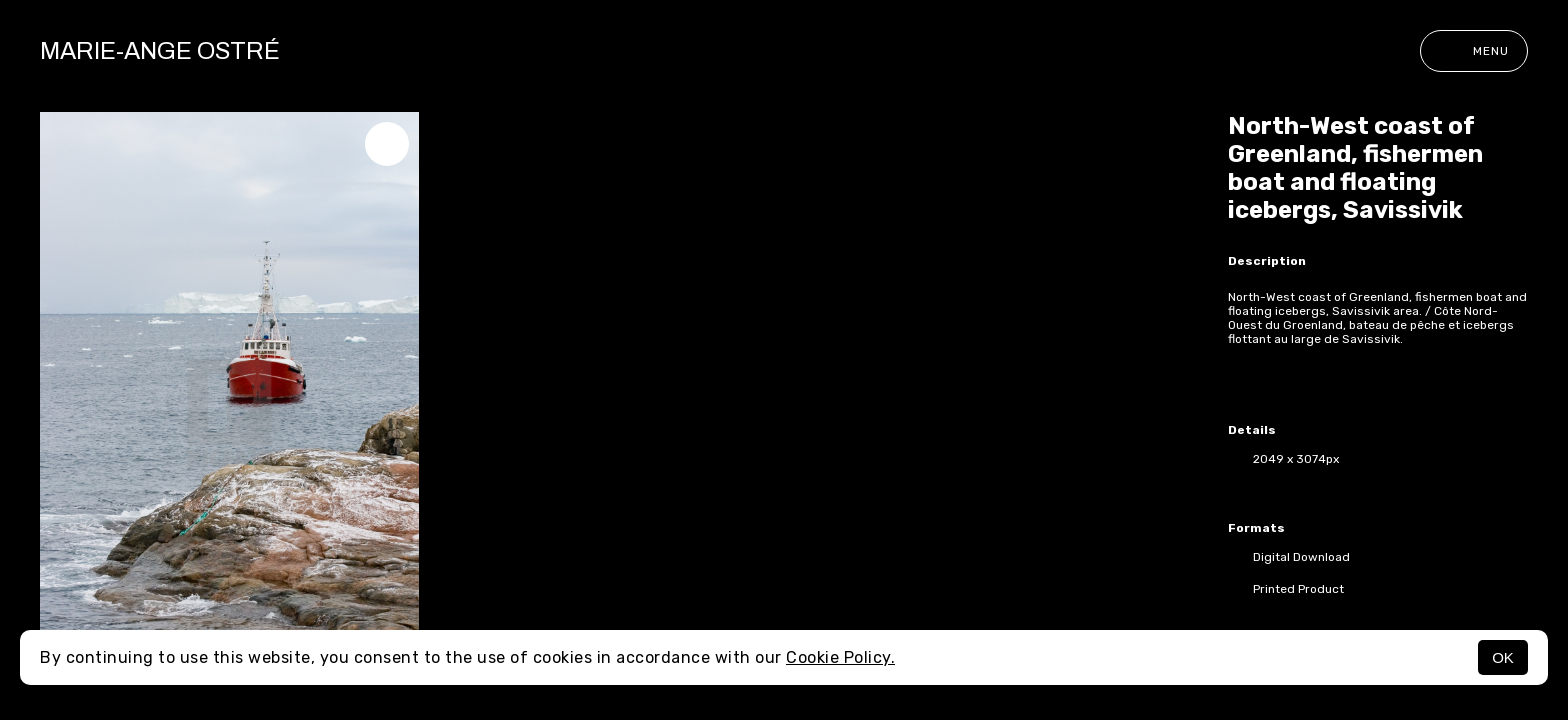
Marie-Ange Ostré (160, 51)
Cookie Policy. (840, 657)
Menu (1474, 51)
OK (1503, 657)
